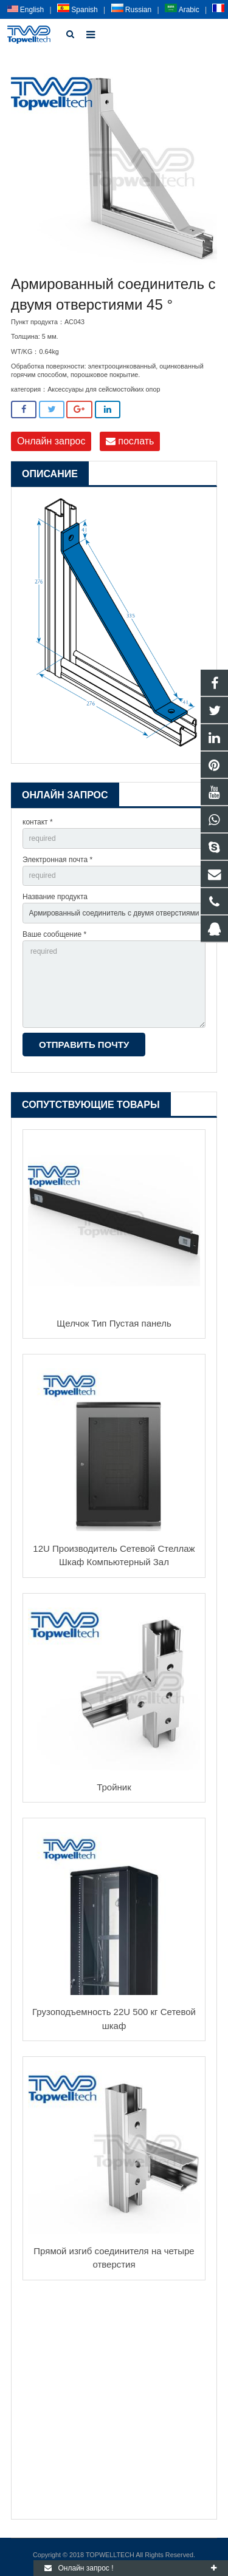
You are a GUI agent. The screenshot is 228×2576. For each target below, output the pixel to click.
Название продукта (55, 896)
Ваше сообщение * (54, 934)
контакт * (37, 822)
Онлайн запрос (51, 441)
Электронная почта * (57, 859)
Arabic (182, 9)
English (25, 9)
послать (130, 441)
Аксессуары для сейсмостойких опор (103, 389)
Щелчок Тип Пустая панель (114, 1323)
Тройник (114, 1787)
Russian (131, 9)
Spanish (77, 9)
